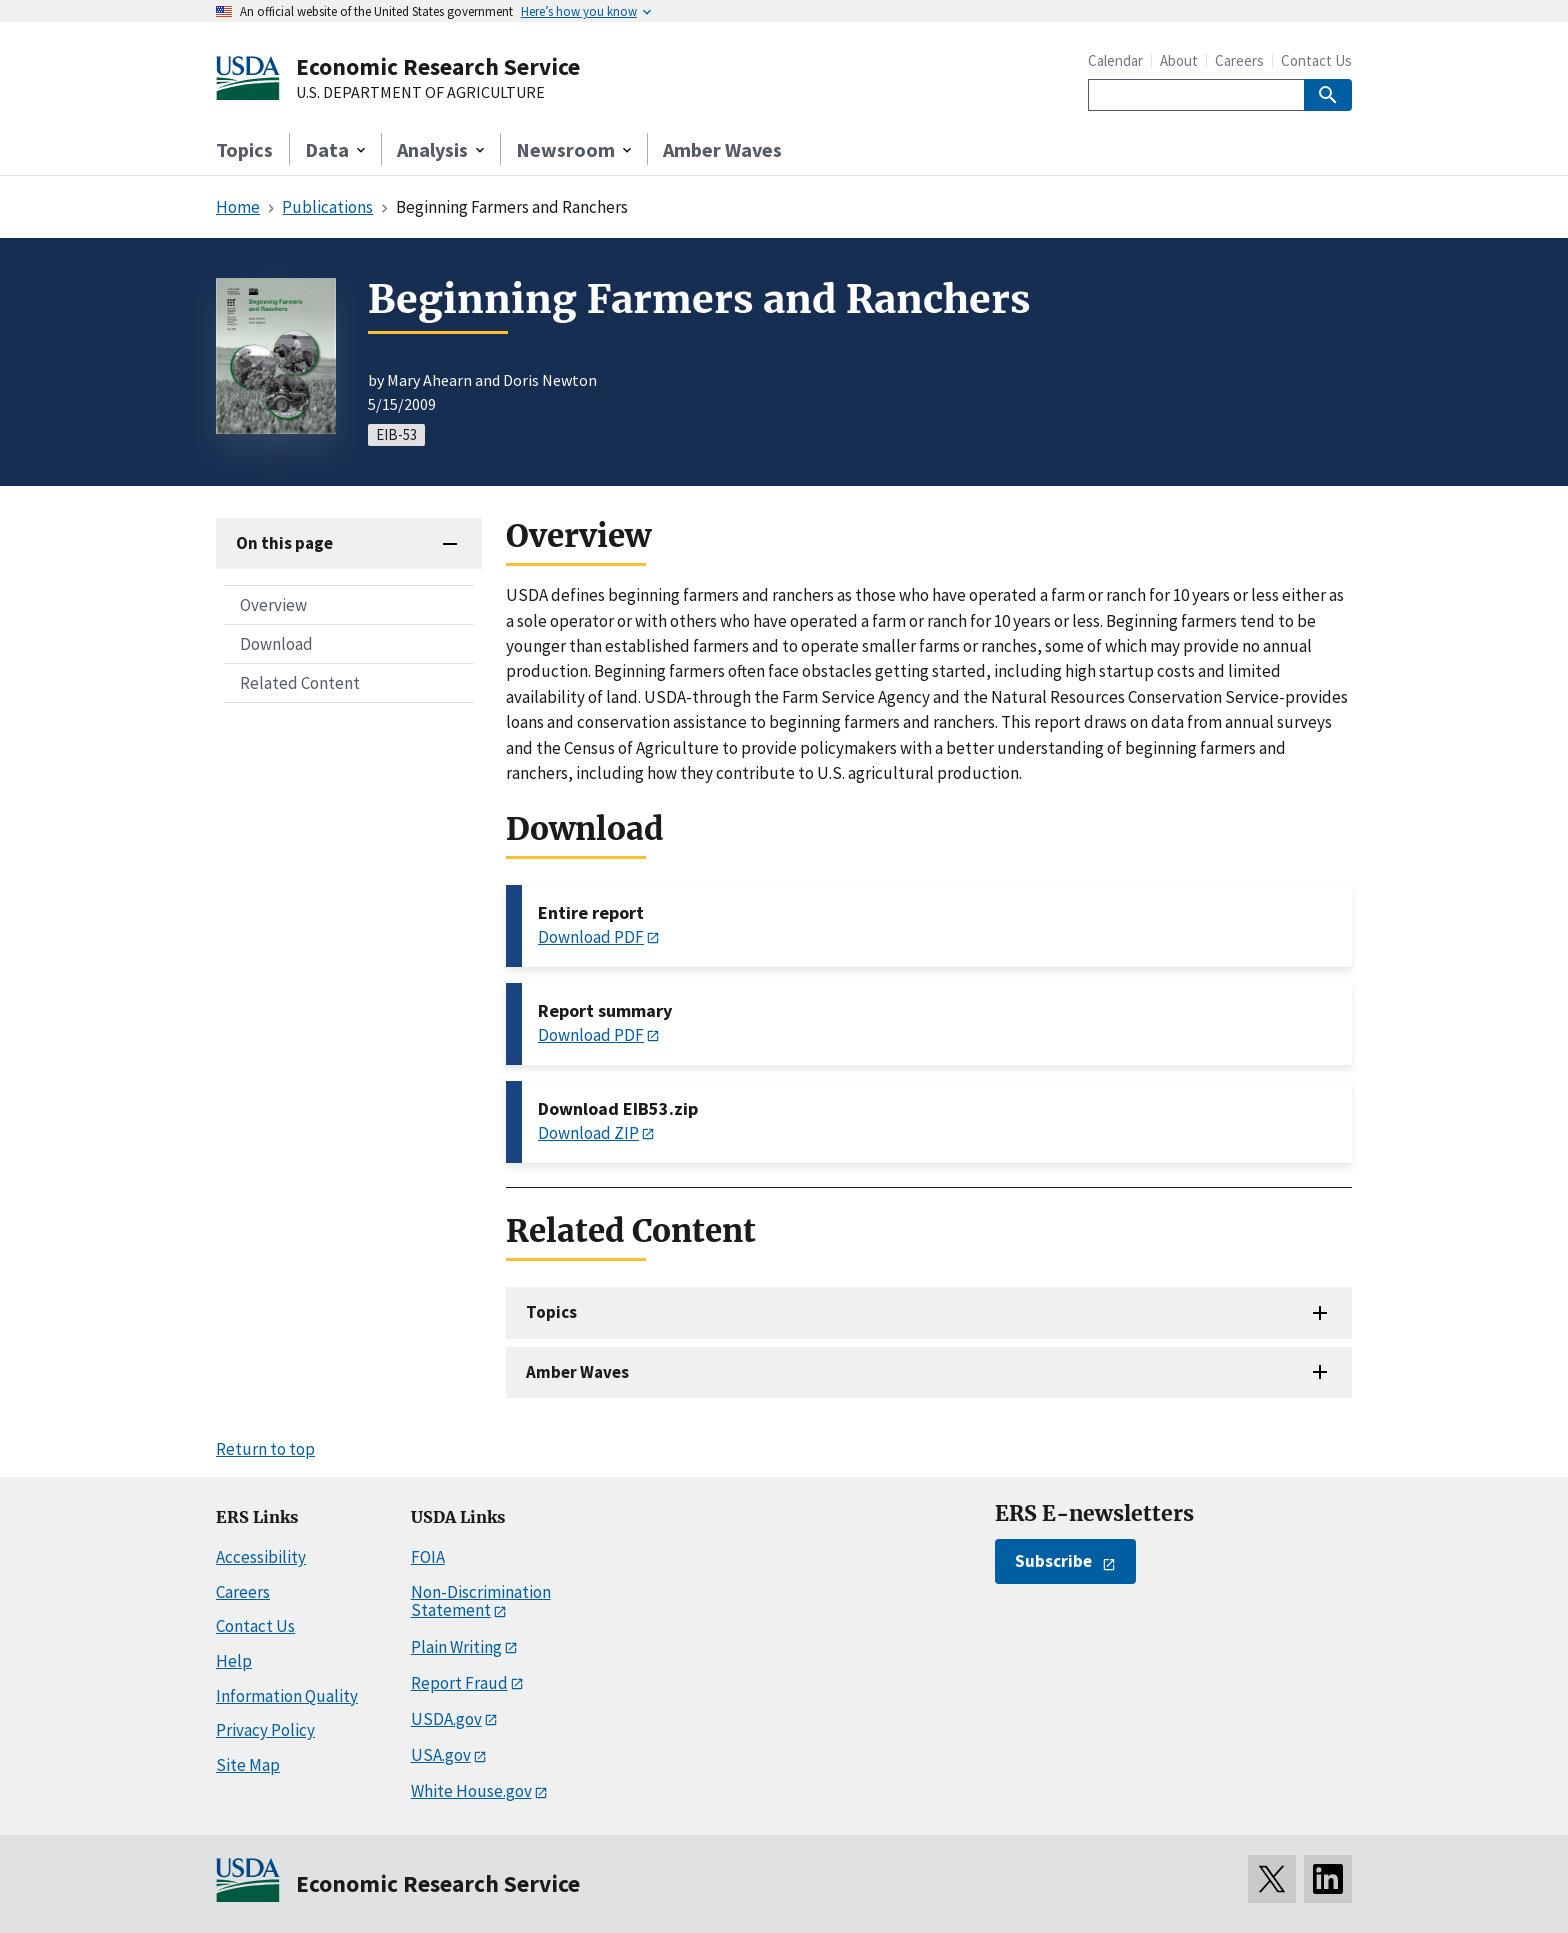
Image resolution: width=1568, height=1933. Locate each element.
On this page (284, 543)
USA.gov (441, 1755)
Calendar (1115, 60)
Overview (273, 605)
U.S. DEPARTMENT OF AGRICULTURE (420, 93)
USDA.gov (446, 1719)
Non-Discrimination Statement (481, 1601)
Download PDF (591, 937)
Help (234, 1661)
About (1179, 60)
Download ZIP (588, 1133)
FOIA (428, 1557)
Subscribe (1053, 1561)
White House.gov (471, 1791)
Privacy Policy (265, 1730)
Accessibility (261, 1557)
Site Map (248, 1765)
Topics (244, 149)
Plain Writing (456, 1647)
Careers (1239, 60)
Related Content (300, 683)
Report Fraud (459, 1683)
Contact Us (1316, 60)
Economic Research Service (438, 66)
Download (276, 644)
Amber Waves (722, 149)
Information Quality (287, 1696)
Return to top (265, 1449)
